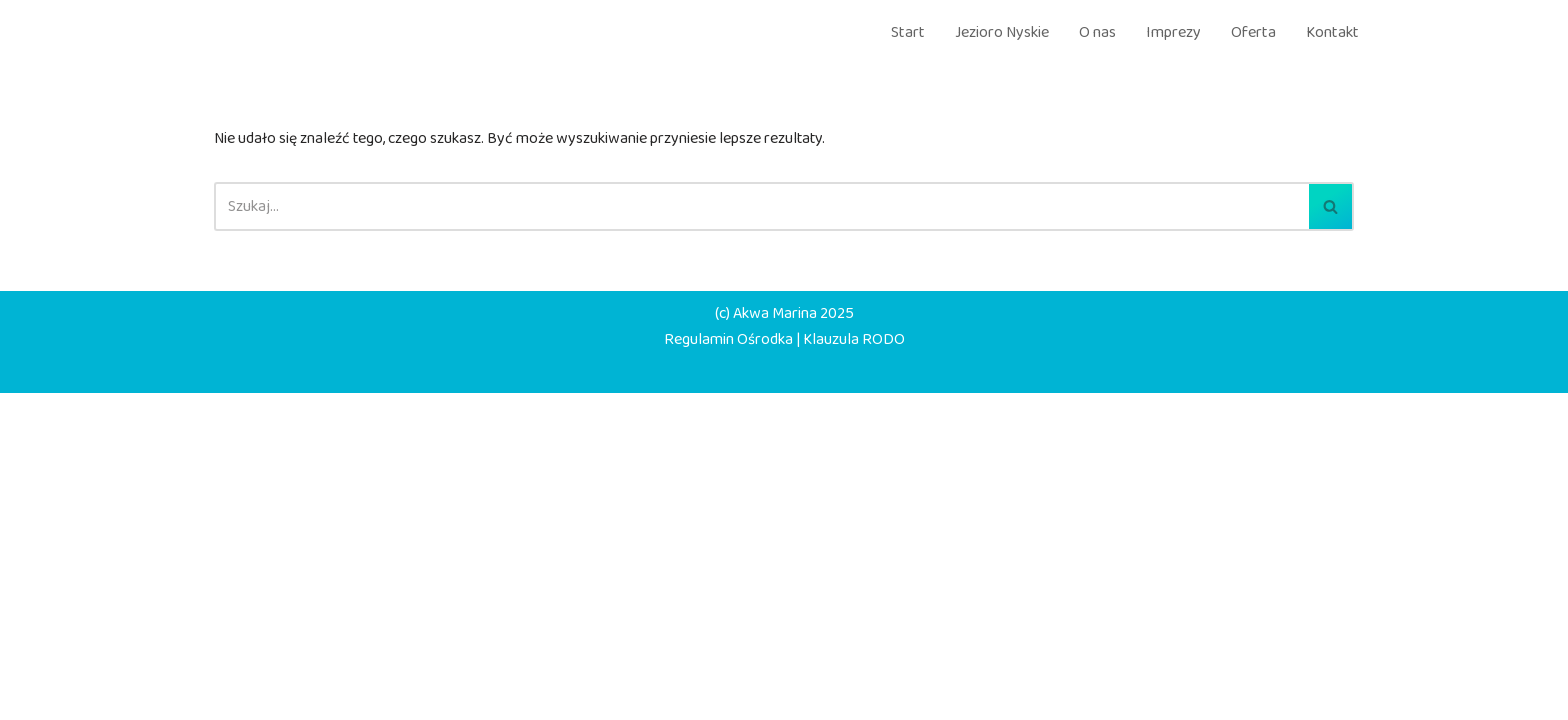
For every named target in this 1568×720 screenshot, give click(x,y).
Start (908, 32)
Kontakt (1332, 32)
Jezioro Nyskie (1002, 32)
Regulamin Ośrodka (725, 664)
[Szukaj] (761, 210)
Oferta (1253, 32)
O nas (1097, 32)
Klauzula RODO (860, 664)
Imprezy (1173, 32)
